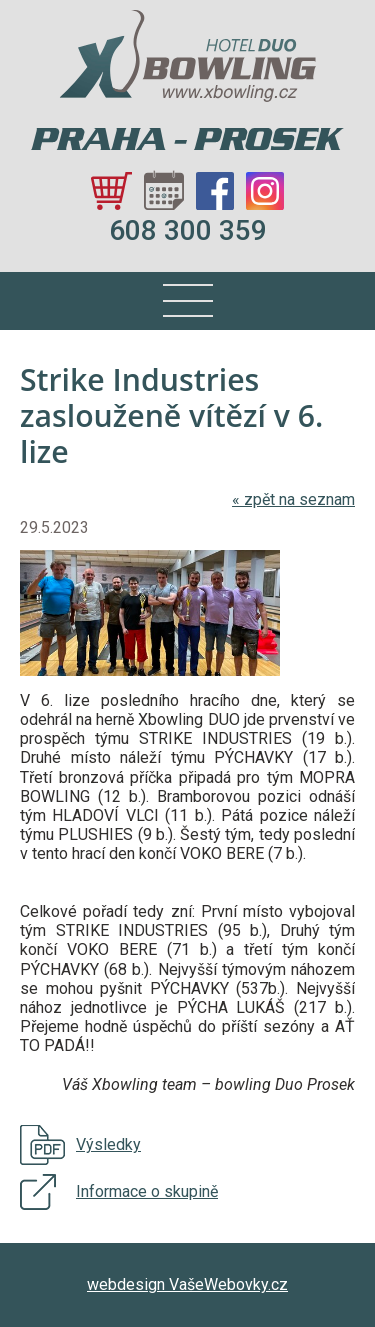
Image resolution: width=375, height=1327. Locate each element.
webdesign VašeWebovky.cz (187, 1284)
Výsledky (108, 1144)
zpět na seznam (293, 499)
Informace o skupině (147, 1191)
